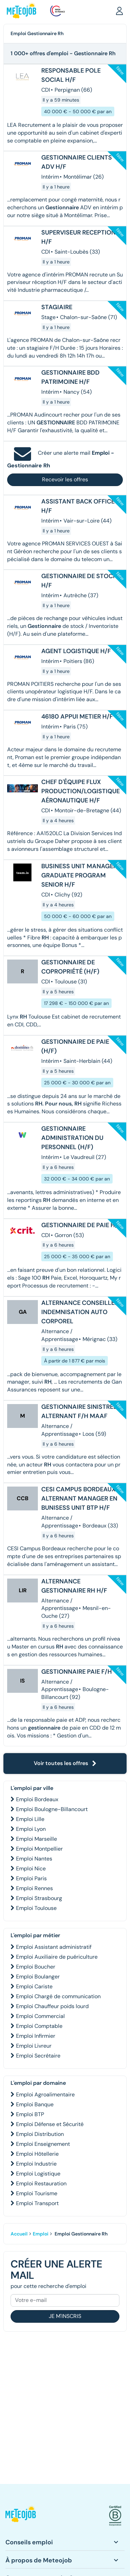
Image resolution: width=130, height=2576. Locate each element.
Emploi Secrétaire (38, 2055)
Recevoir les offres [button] (65, 479)
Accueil (19, 2234)
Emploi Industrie (36, 2163)
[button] (119, 10)
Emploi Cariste (34, 1986)
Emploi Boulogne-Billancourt (52, 1809)
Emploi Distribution (40, 2134)
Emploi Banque (35, 2104)
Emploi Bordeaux (37, 1799)
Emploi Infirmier (35, 2035)
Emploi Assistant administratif (53, 1946)
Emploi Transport (37, 2203)
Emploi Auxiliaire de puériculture (57, 1956)
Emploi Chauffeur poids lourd (52, 2006)
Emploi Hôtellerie (37, 2153)
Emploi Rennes (34, 1888)
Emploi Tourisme (36, 2193)
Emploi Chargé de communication (58, 1996)
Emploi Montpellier (39, 1848)
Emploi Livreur (34, 2045)
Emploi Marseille (36, 1838)
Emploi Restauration (41, 2183)
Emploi (40, 2234)
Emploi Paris (31, 1878)
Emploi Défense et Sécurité (50, 2124)
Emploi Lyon (31, 1829)
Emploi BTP (30, 2114)
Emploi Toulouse (36, 1908)
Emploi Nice (31, 1868)
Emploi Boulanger (38, 1976)
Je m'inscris (65, 2316)
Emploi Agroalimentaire (45, 2094)
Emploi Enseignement (43, 2144)
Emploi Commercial (40, 2016)
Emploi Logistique (38, 2173)
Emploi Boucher (35, 1966)
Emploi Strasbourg (39, 1898)
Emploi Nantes (34, 1858)
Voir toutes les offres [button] (65, 1763)
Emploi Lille (30, 1819)
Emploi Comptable (39, 2026)
